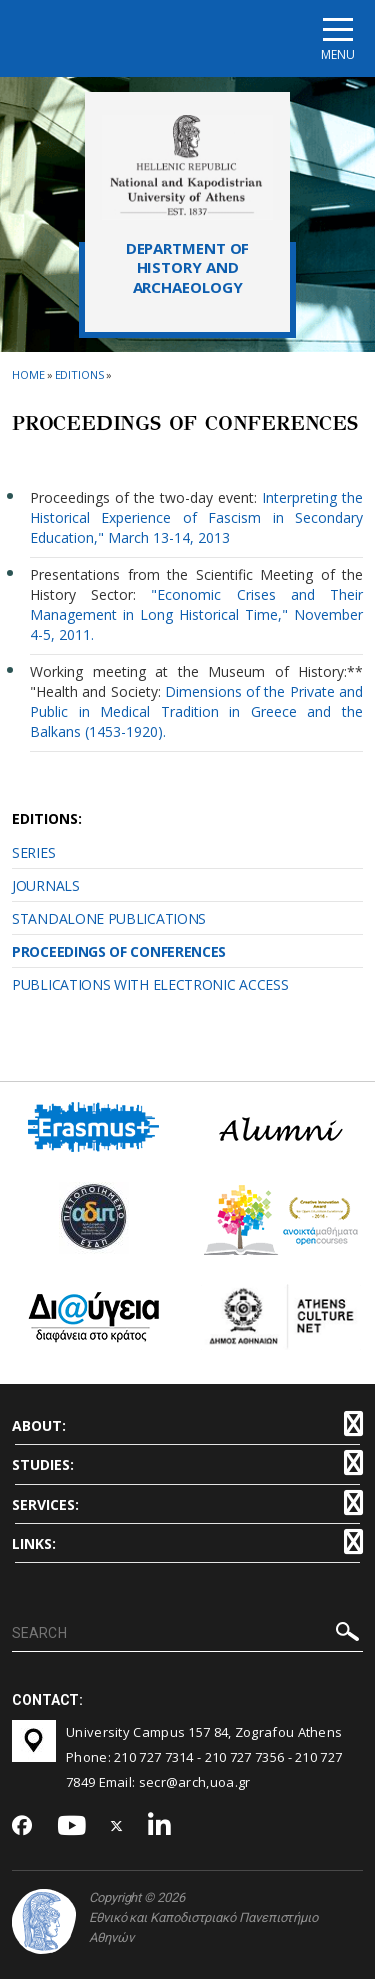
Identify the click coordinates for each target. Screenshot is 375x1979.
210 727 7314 (154, 1757)
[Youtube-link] (72, 1826)
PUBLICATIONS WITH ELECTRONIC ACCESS (150, 984)
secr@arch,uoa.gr (195, 1782)
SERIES (33, 852)
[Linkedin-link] (160, 1826)
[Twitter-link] (117, 1826)
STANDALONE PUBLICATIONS (109, 918)
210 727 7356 (245, 1757)
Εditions (79, 374)
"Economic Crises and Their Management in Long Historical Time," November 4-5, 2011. (196, 614)
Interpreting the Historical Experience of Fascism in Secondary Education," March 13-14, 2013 (196, 517)
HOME (28, 374)
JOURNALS (46, 885)
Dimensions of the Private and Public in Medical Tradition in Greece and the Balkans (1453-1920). (196, 711)
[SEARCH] (187, 1634)
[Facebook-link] (22, 1827)
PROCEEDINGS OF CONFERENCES (119, 951)
